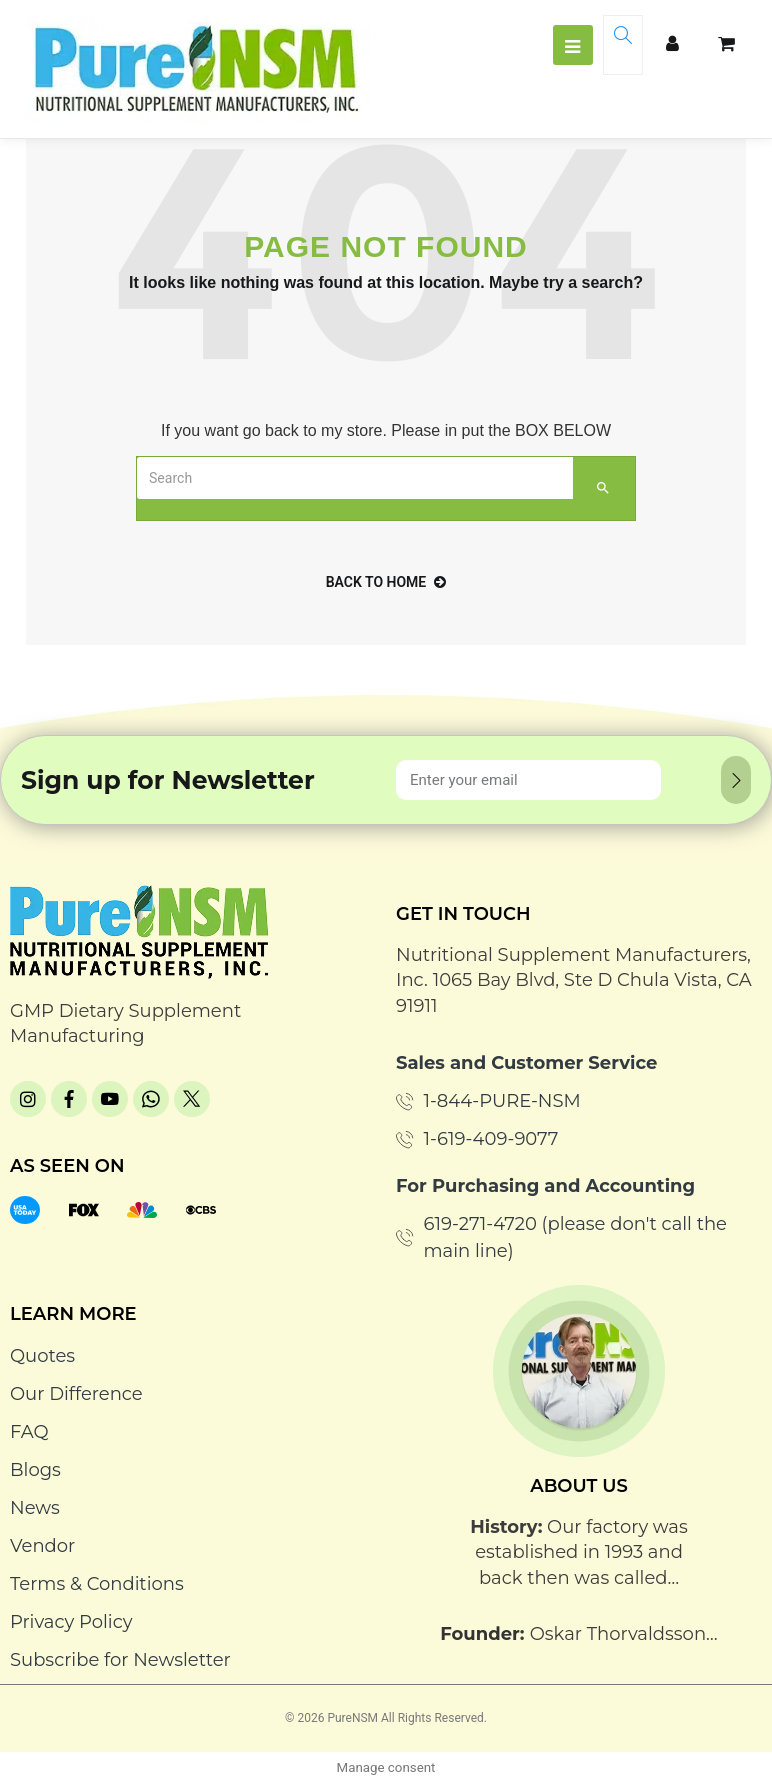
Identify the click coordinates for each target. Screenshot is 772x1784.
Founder (480, 1634)
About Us (579, 1486)
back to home (386, 582)
